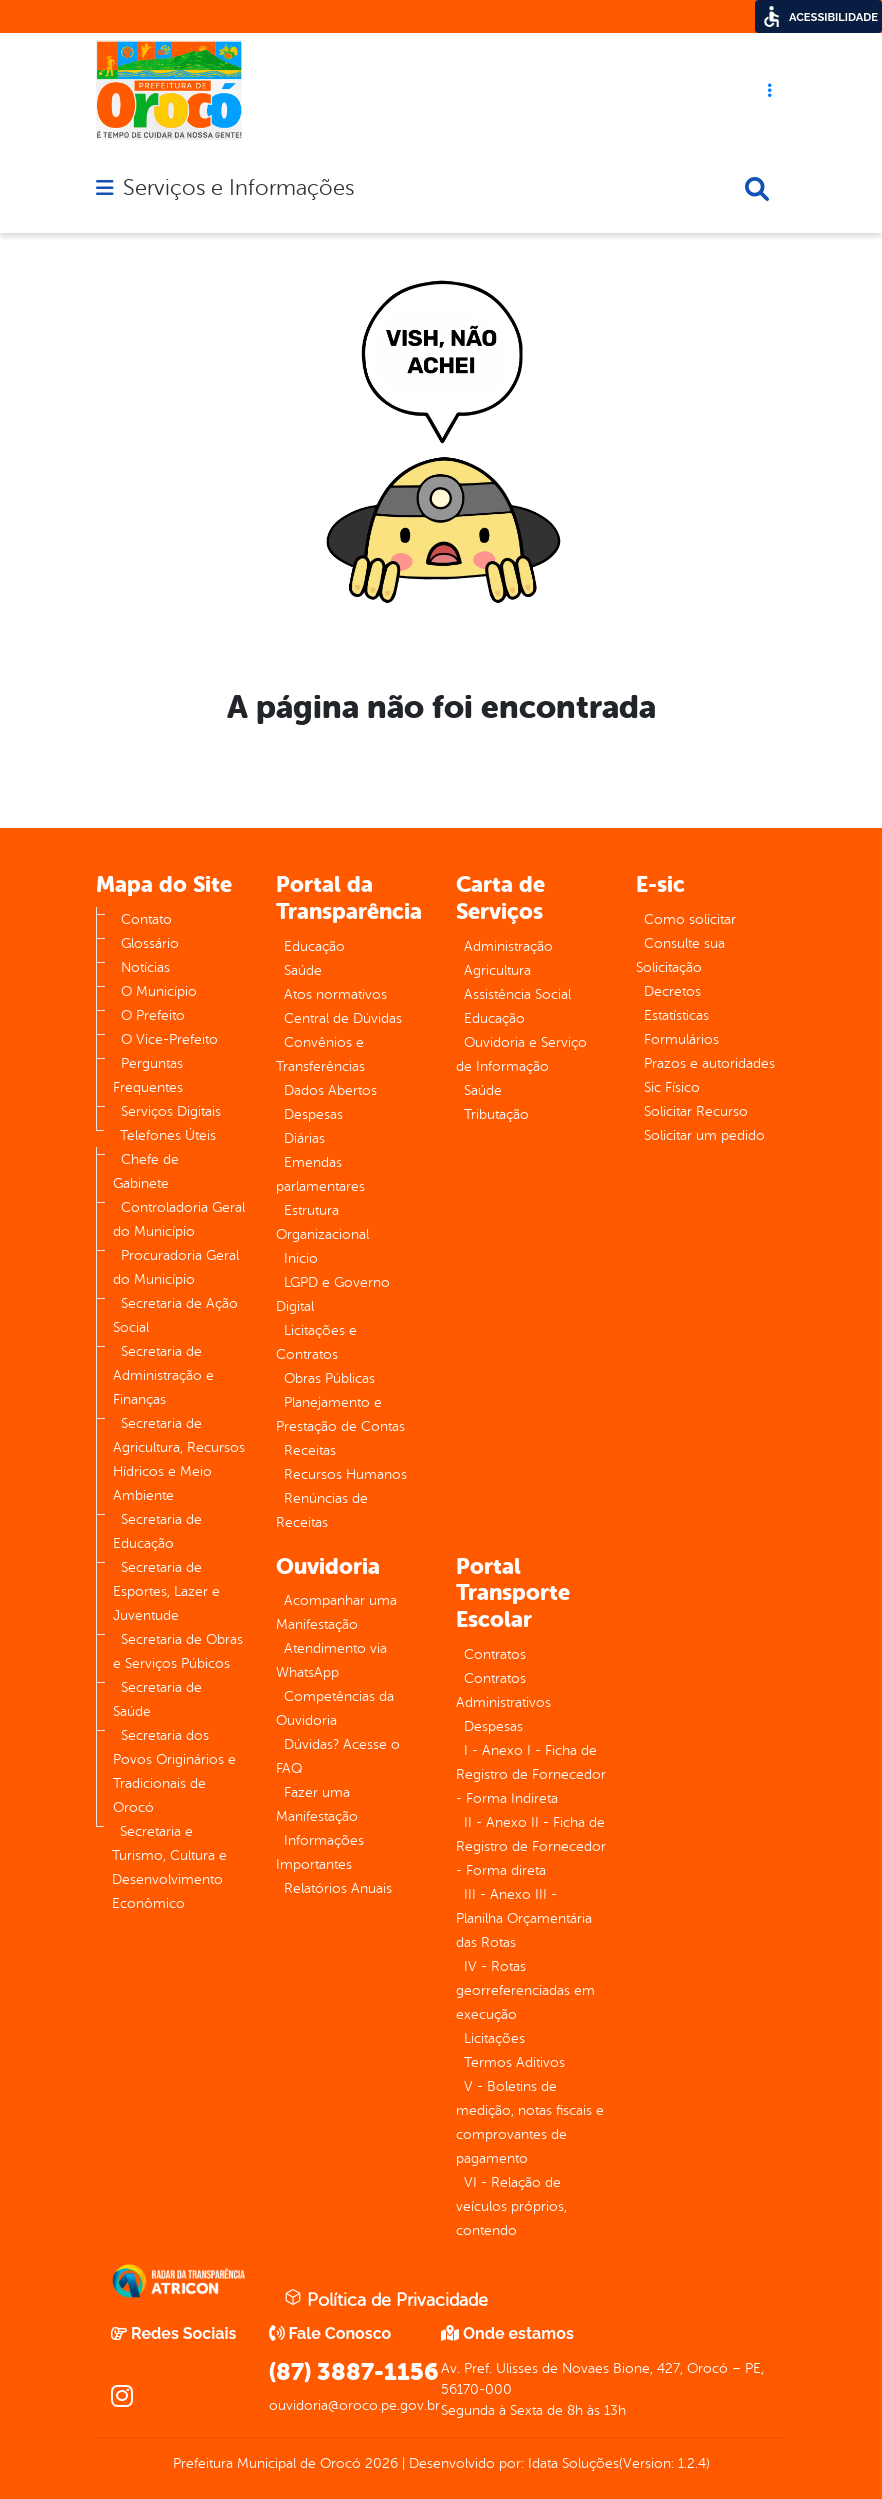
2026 (379, 2463)
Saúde (303, 970)
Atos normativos (335, 994)
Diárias (304, 1138)
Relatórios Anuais (338, 1888)
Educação (314, 946)
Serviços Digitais (171, 1111)
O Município (159, 991)
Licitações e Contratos (316, 1342)
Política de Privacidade (386, 2299)
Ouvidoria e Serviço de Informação (521, 1054)
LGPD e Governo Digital (333, 1294)
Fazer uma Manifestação (317, 1804)
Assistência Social (517, 994)
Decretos (672, 991)
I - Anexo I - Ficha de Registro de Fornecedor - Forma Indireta (531, 1774)
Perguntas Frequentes (148, 1075)
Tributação (496, 1114)
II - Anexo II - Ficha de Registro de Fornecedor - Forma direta (531, 1846)
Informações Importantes (320, 1852)
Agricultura (497, 970)
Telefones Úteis (168, 1135)
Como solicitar (690, 919)
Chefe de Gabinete (146, 1171)
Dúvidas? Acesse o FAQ (338, 1756)
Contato (146, 919)
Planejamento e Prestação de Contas (340, 1414)
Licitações (494, 2038)
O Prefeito (153, 1015)
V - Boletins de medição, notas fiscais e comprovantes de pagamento (530, 2122)
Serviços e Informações (238, 188)
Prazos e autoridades (709, 1063)
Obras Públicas (329, 1378)
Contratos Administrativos (503, 1690)
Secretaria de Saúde (157, 1699)
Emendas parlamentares (320, 1174)
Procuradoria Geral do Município (176, 1267)
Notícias (145, 967)
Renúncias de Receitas (322, 1510)
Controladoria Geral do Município (179, 1219)
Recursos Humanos (345, 1474)
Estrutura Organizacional (322, 1222)
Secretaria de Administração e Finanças (163, 1375)
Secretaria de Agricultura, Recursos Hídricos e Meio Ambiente (179, 1459)
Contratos (495, 1654)
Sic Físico (672, 1087)
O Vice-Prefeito (169, 1039)
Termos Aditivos (514, 2062)
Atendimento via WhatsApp (331, 1660)
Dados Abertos (330, 1090)
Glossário (150, 943)
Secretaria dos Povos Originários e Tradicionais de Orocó (174, 1771)
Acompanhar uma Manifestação (336, 1612)
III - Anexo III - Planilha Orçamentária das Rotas (524, 1918)
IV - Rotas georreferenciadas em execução (525, 1990)
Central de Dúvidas (343, 1018)
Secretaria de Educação (157, 1531)
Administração (508, 946)
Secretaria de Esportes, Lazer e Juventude (166, 1591)
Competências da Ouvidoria (335, 1708)
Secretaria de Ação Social (175, 1315)
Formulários (681, 1039)
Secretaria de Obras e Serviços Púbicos (178, 1651)
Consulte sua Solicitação (680, 955)
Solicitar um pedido (704, 1135)
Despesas (313, 1114)
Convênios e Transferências (320, 1054)
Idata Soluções (573, 2463)
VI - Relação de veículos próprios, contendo (511, 2206)
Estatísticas (676, 1015)
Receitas (310, 1450)
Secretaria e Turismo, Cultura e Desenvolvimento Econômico (169, 1867)
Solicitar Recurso (696, 1111)
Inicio (301, 1258)
